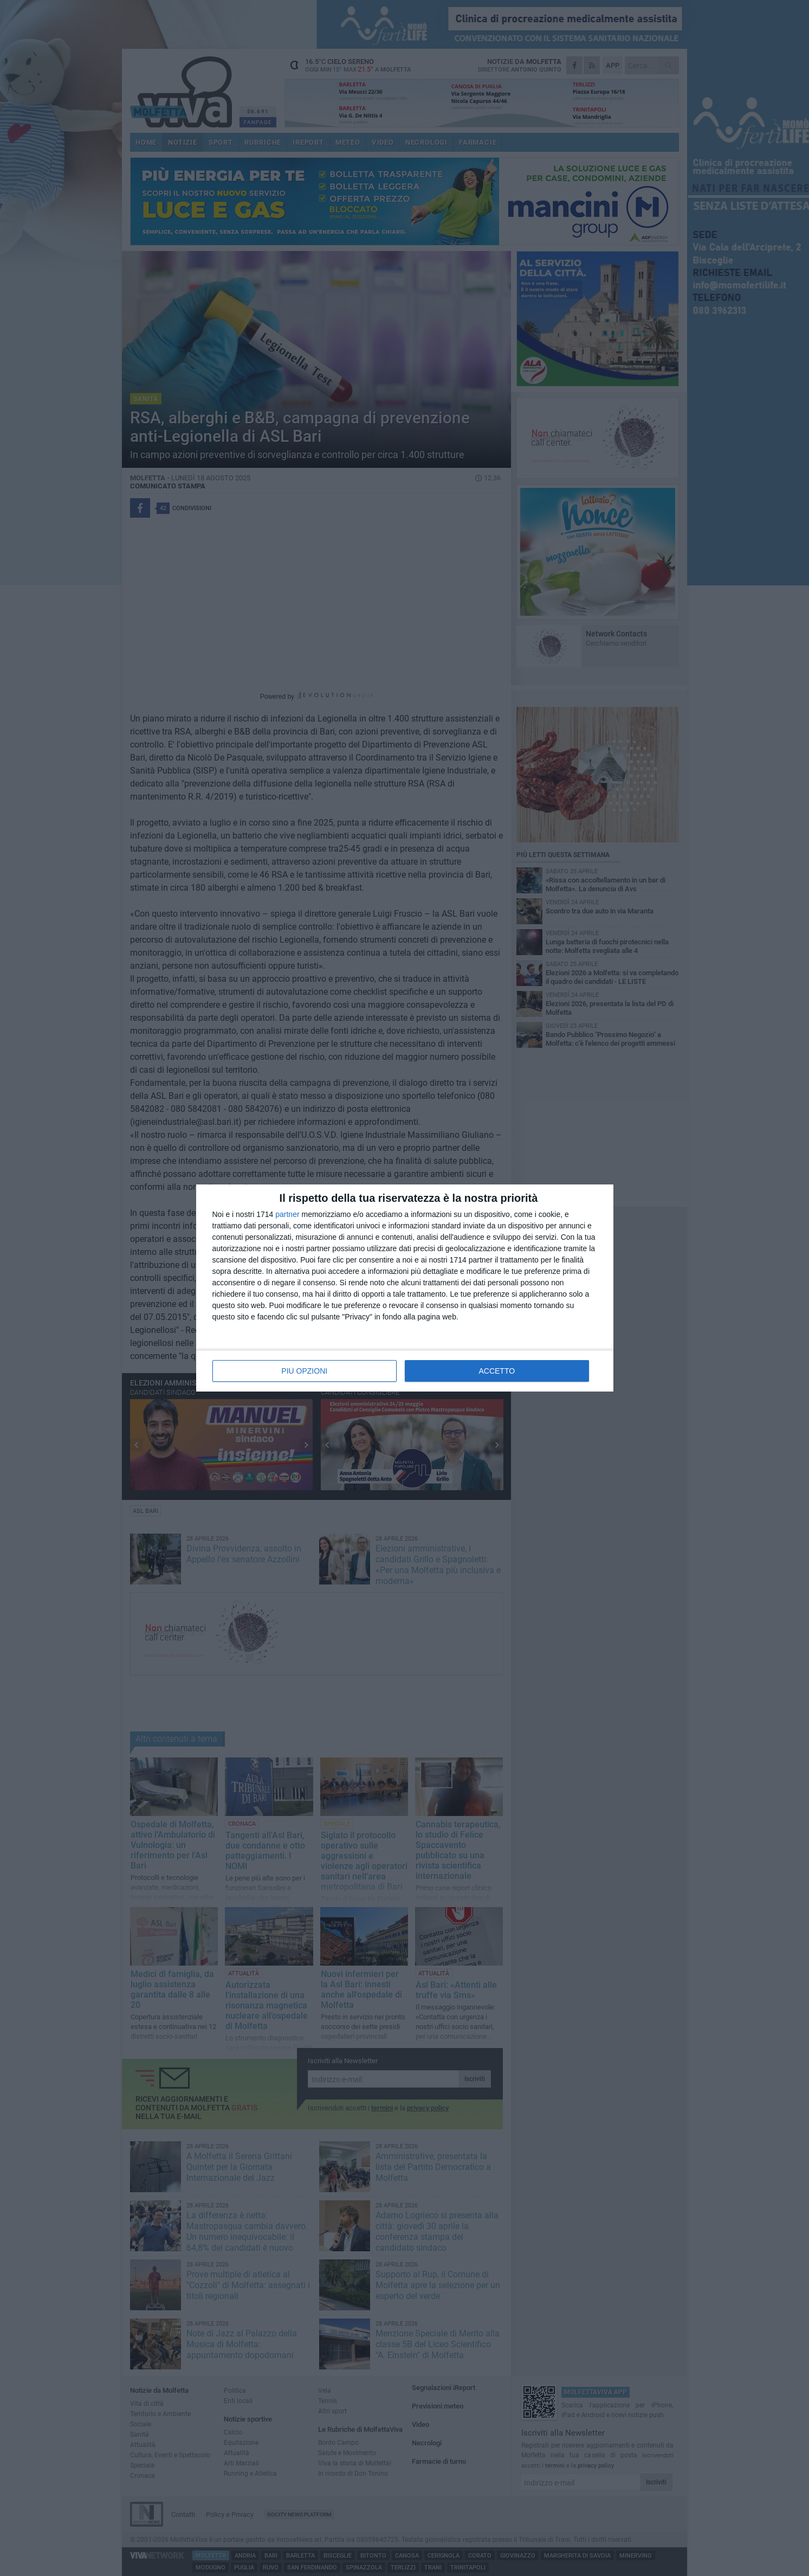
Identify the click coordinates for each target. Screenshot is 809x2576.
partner (287, 1214)
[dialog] (404, 1288)
